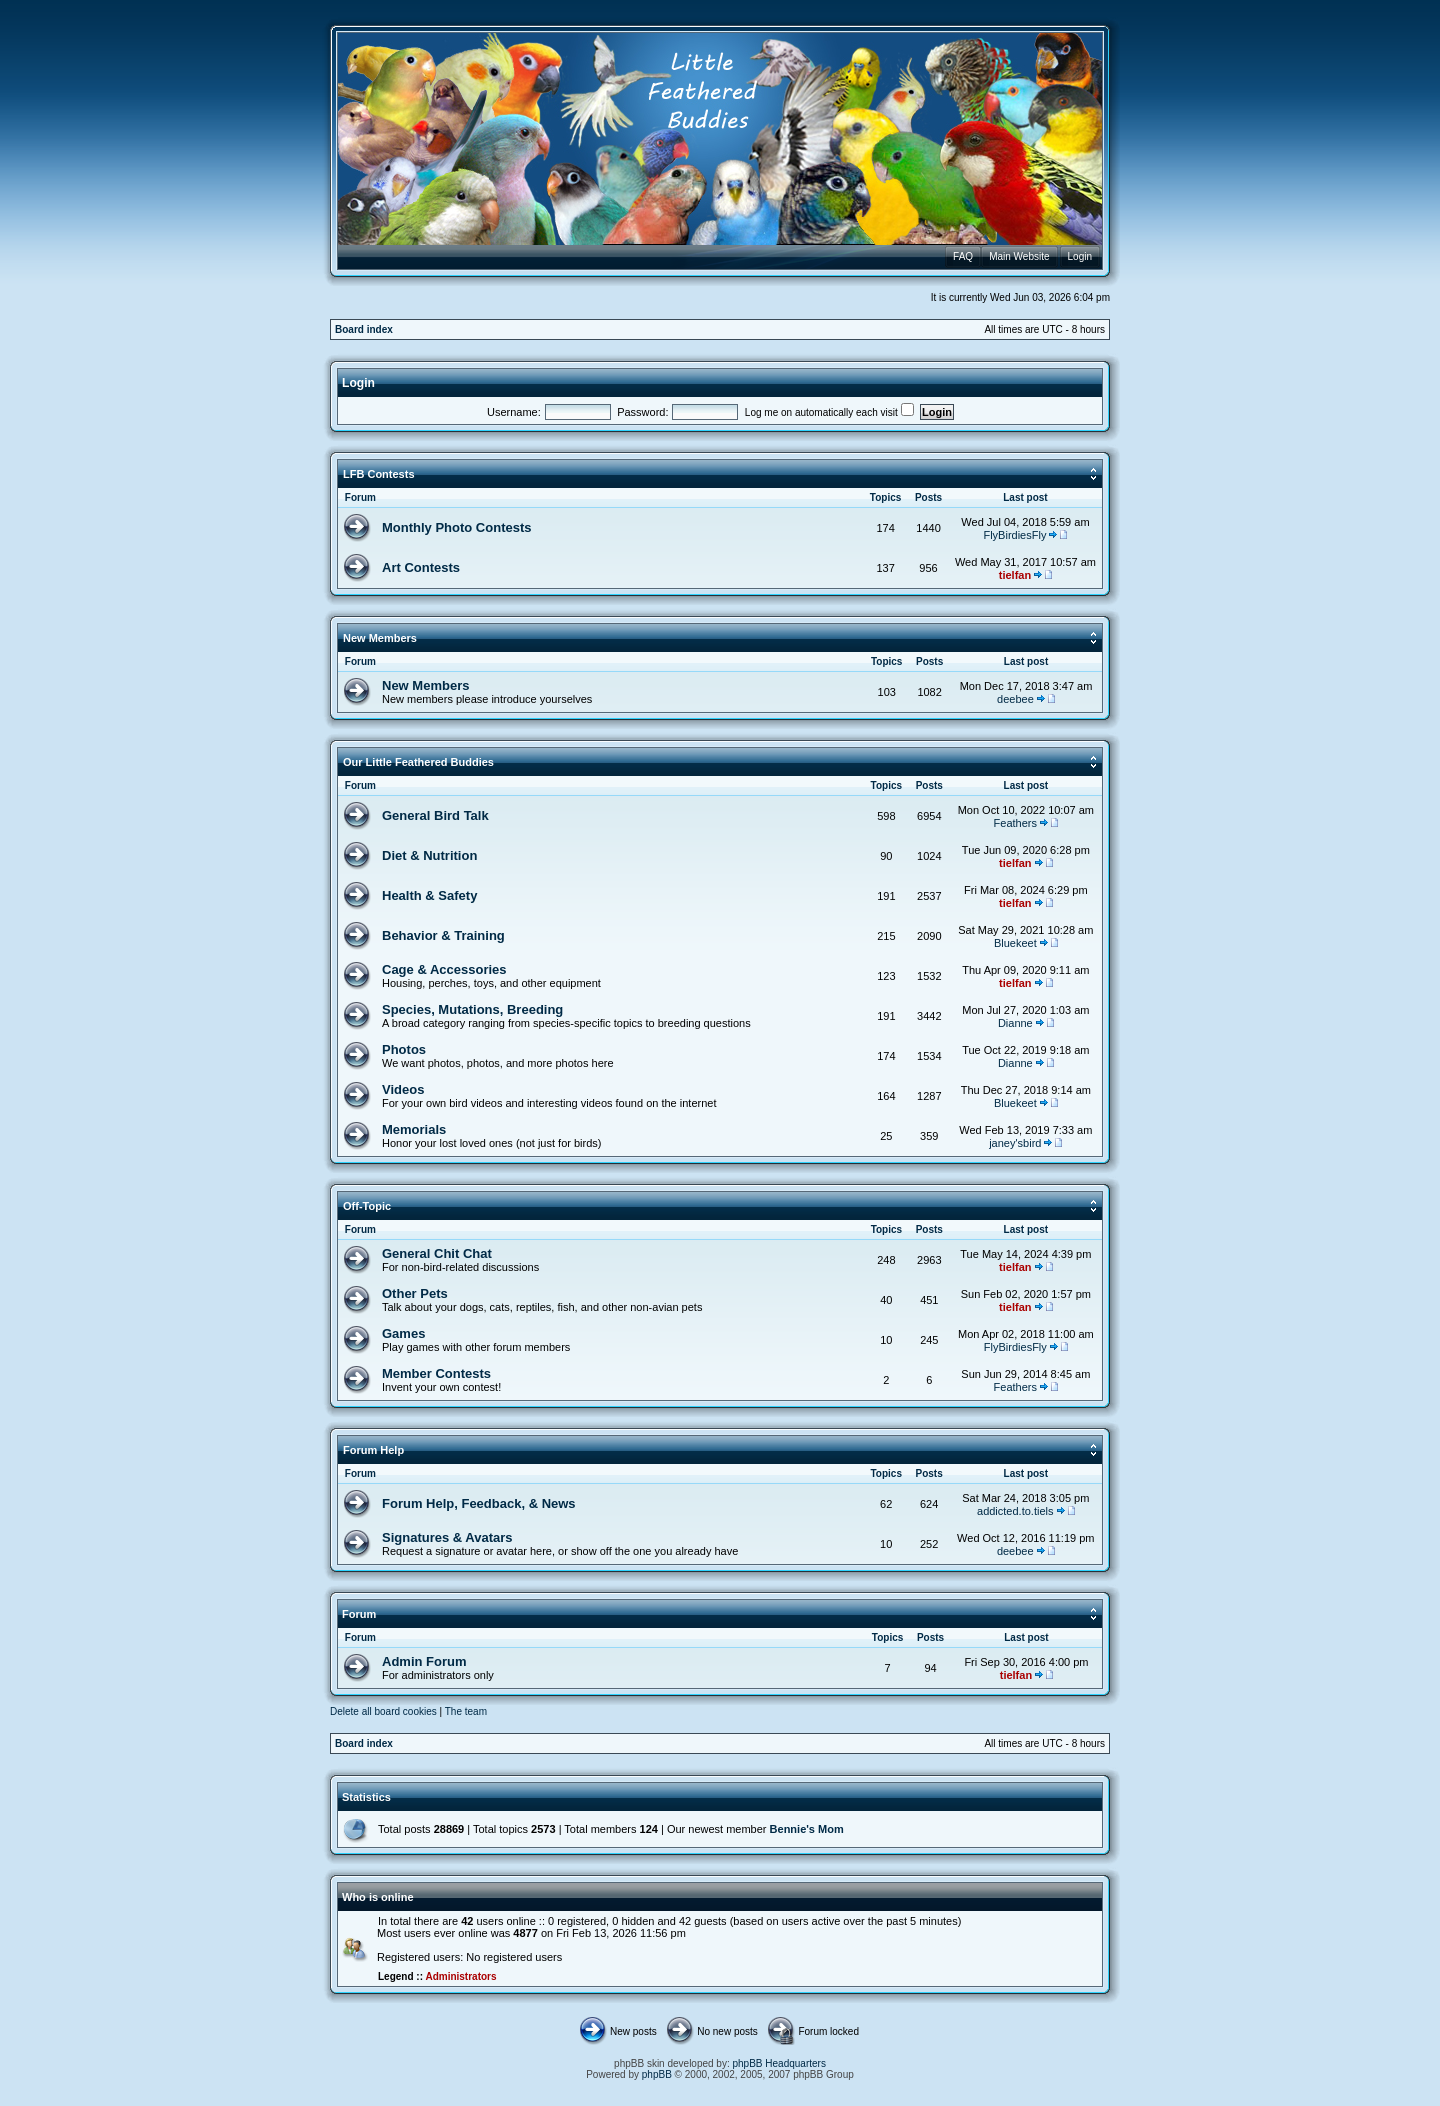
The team (466, 1711)
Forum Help (373, 1450)
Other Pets (415, 1293)
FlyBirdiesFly (1014, 535)
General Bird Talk (435, 815)
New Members (380, 638)
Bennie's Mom (807, 1829)
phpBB (657, 2074)
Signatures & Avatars (447, 1537)
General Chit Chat (437, 1253)
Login (358, 383)
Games (403, 1333)
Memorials (414, 1129)
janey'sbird (1015, 1143)
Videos (403, 1089)
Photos (404, 1049)
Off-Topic (367, 1206)
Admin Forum (424, 1661)
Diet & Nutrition (429, 855)
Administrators (460, 1976)
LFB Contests (379, 474)
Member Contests (436, 1373)
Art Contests (421, 567)
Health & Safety (429, 895)
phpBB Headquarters (779, 2063)
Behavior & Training (443, 935)
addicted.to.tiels (1015, 1511)
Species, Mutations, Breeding (472, 1009)
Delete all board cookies (383, 1711)
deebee (1015, 699)
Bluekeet (1015, 943)
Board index (364, 329)
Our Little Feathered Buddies (418, 762)
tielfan (1015, 575)
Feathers (1015, 823)
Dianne (1015, 1023)
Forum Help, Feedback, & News (479, 1503)
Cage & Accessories (444, 969)
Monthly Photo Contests (457, 527)
